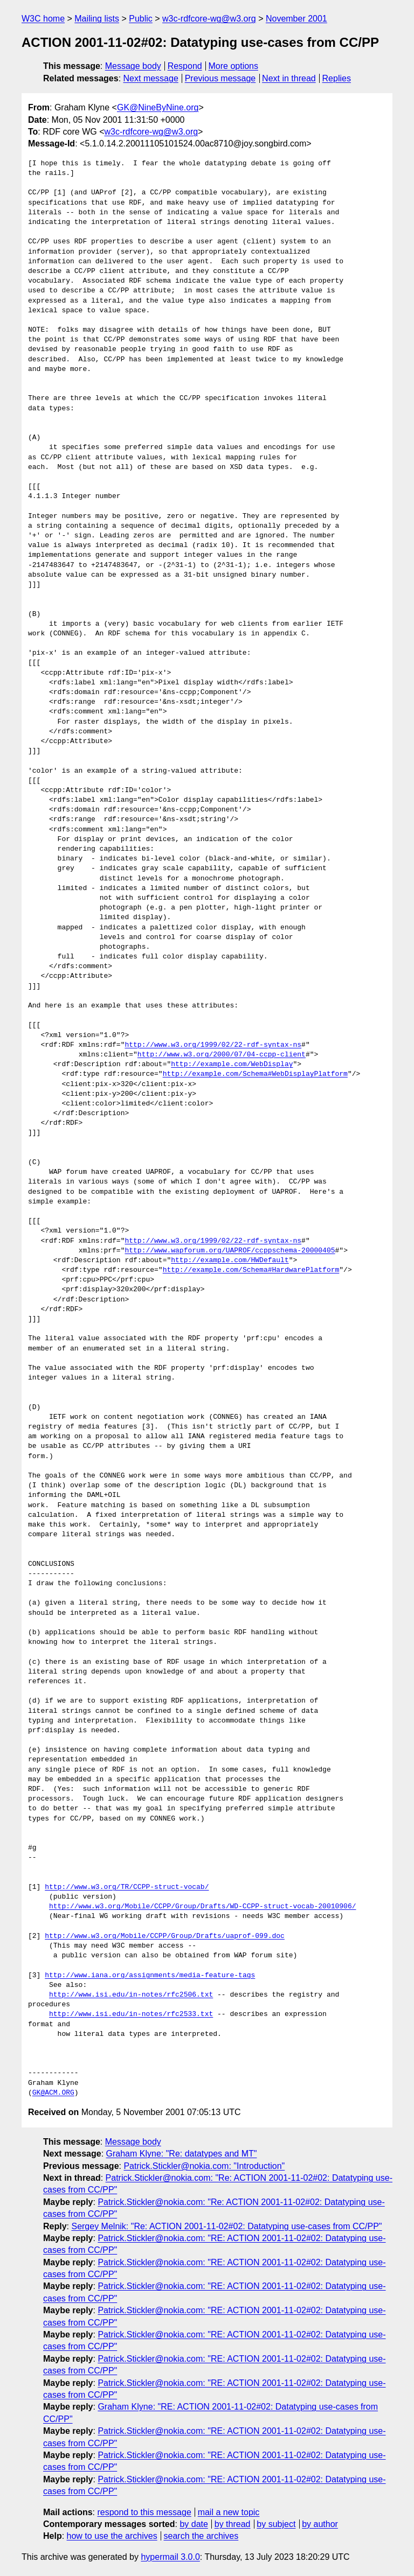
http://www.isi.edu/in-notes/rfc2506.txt (131, 1995)
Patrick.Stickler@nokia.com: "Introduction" (204, 2166)
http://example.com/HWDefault (229, 1260)
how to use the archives (112, 2535)
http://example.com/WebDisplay (232, 1064)
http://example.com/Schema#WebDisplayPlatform (255, 1074)
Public (141, 18)
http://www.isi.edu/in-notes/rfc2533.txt (131, 2014)
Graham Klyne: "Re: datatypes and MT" (181, 2153)
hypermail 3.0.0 (170, 2556)
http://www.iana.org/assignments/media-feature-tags (150, 1975)
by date (194, 2524)
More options (234, 66)
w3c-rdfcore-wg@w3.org (209, 18)
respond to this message (144, 2512)
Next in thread (289, 78)
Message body (133, 66)
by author (320, 2524)
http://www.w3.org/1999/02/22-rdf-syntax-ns (213, 1045)
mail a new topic (229, 2512)
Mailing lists (96, 18)
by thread (233, 2524)
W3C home (43, 18)
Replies (336, 78)
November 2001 (296, 18)
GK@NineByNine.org (157, 107)
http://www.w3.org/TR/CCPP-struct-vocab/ (127, 1887)
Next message (150, 78)
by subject (276, 2524)
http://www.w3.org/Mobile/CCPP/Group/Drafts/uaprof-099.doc (165, 1936)
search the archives (201, 2535)
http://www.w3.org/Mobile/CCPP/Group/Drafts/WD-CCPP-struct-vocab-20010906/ (202, 1907)
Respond (185, 66)
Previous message (220, 78)
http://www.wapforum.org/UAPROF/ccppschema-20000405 (230, 1251)
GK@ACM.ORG (53, 2093)
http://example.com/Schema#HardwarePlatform (251, 1270)
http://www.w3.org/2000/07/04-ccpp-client (221, 1055)
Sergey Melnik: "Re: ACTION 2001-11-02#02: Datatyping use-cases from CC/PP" (226, 2226)
